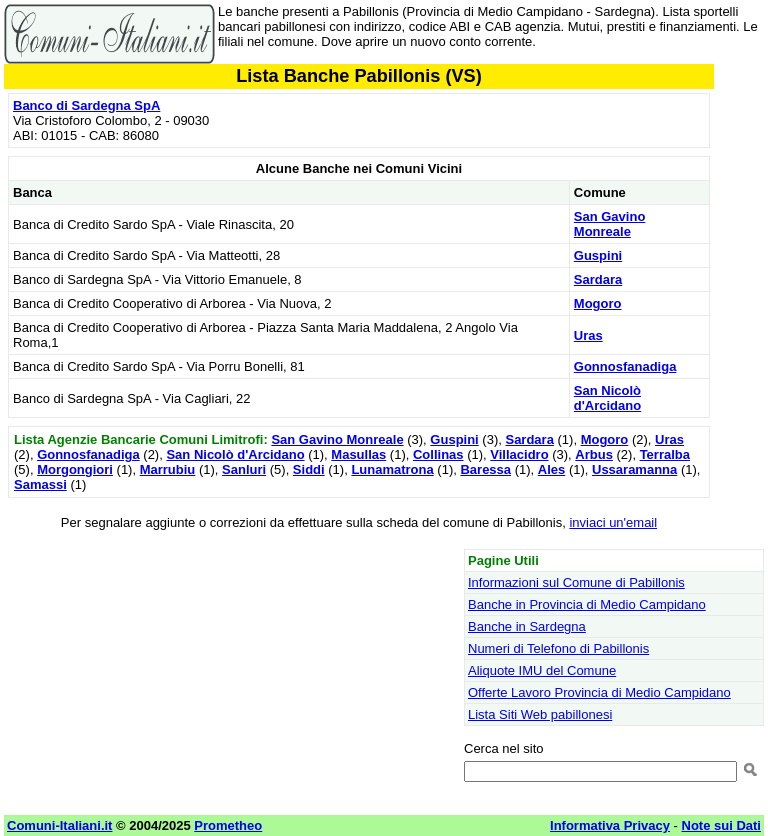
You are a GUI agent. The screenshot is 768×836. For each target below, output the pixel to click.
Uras (588, 335)
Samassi (40, 484)
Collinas (438, 454)
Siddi (309, 469)
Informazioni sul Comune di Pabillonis (576, 582)
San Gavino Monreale (610, 224)
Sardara (598, 279)
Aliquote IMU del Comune (542, 670)
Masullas (358, 454)
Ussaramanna (634, 469)
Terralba (665, 454)
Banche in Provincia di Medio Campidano (587, 604)
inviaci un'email (613, 522)
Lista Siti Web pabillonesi (540, 714)
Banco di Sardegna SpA (86, 105)
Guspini (598, 255)
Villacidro (519, 454)
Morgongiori (75, 469)
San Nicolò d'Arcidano (607, 398)
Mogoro (598, 303)
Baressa (485, 469)
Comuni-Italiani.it (59, 825)
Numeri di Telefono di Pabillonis (558, 648)
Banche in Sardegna (527, 626)
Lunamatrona (392, 469)
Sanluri (244, 469)
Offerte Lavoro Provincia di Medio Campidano (599, 692)
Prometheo (228, 825)
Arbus (594, 454)
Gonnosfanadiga (625, 366)
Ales (551, 469)
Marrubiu (168, 469)
